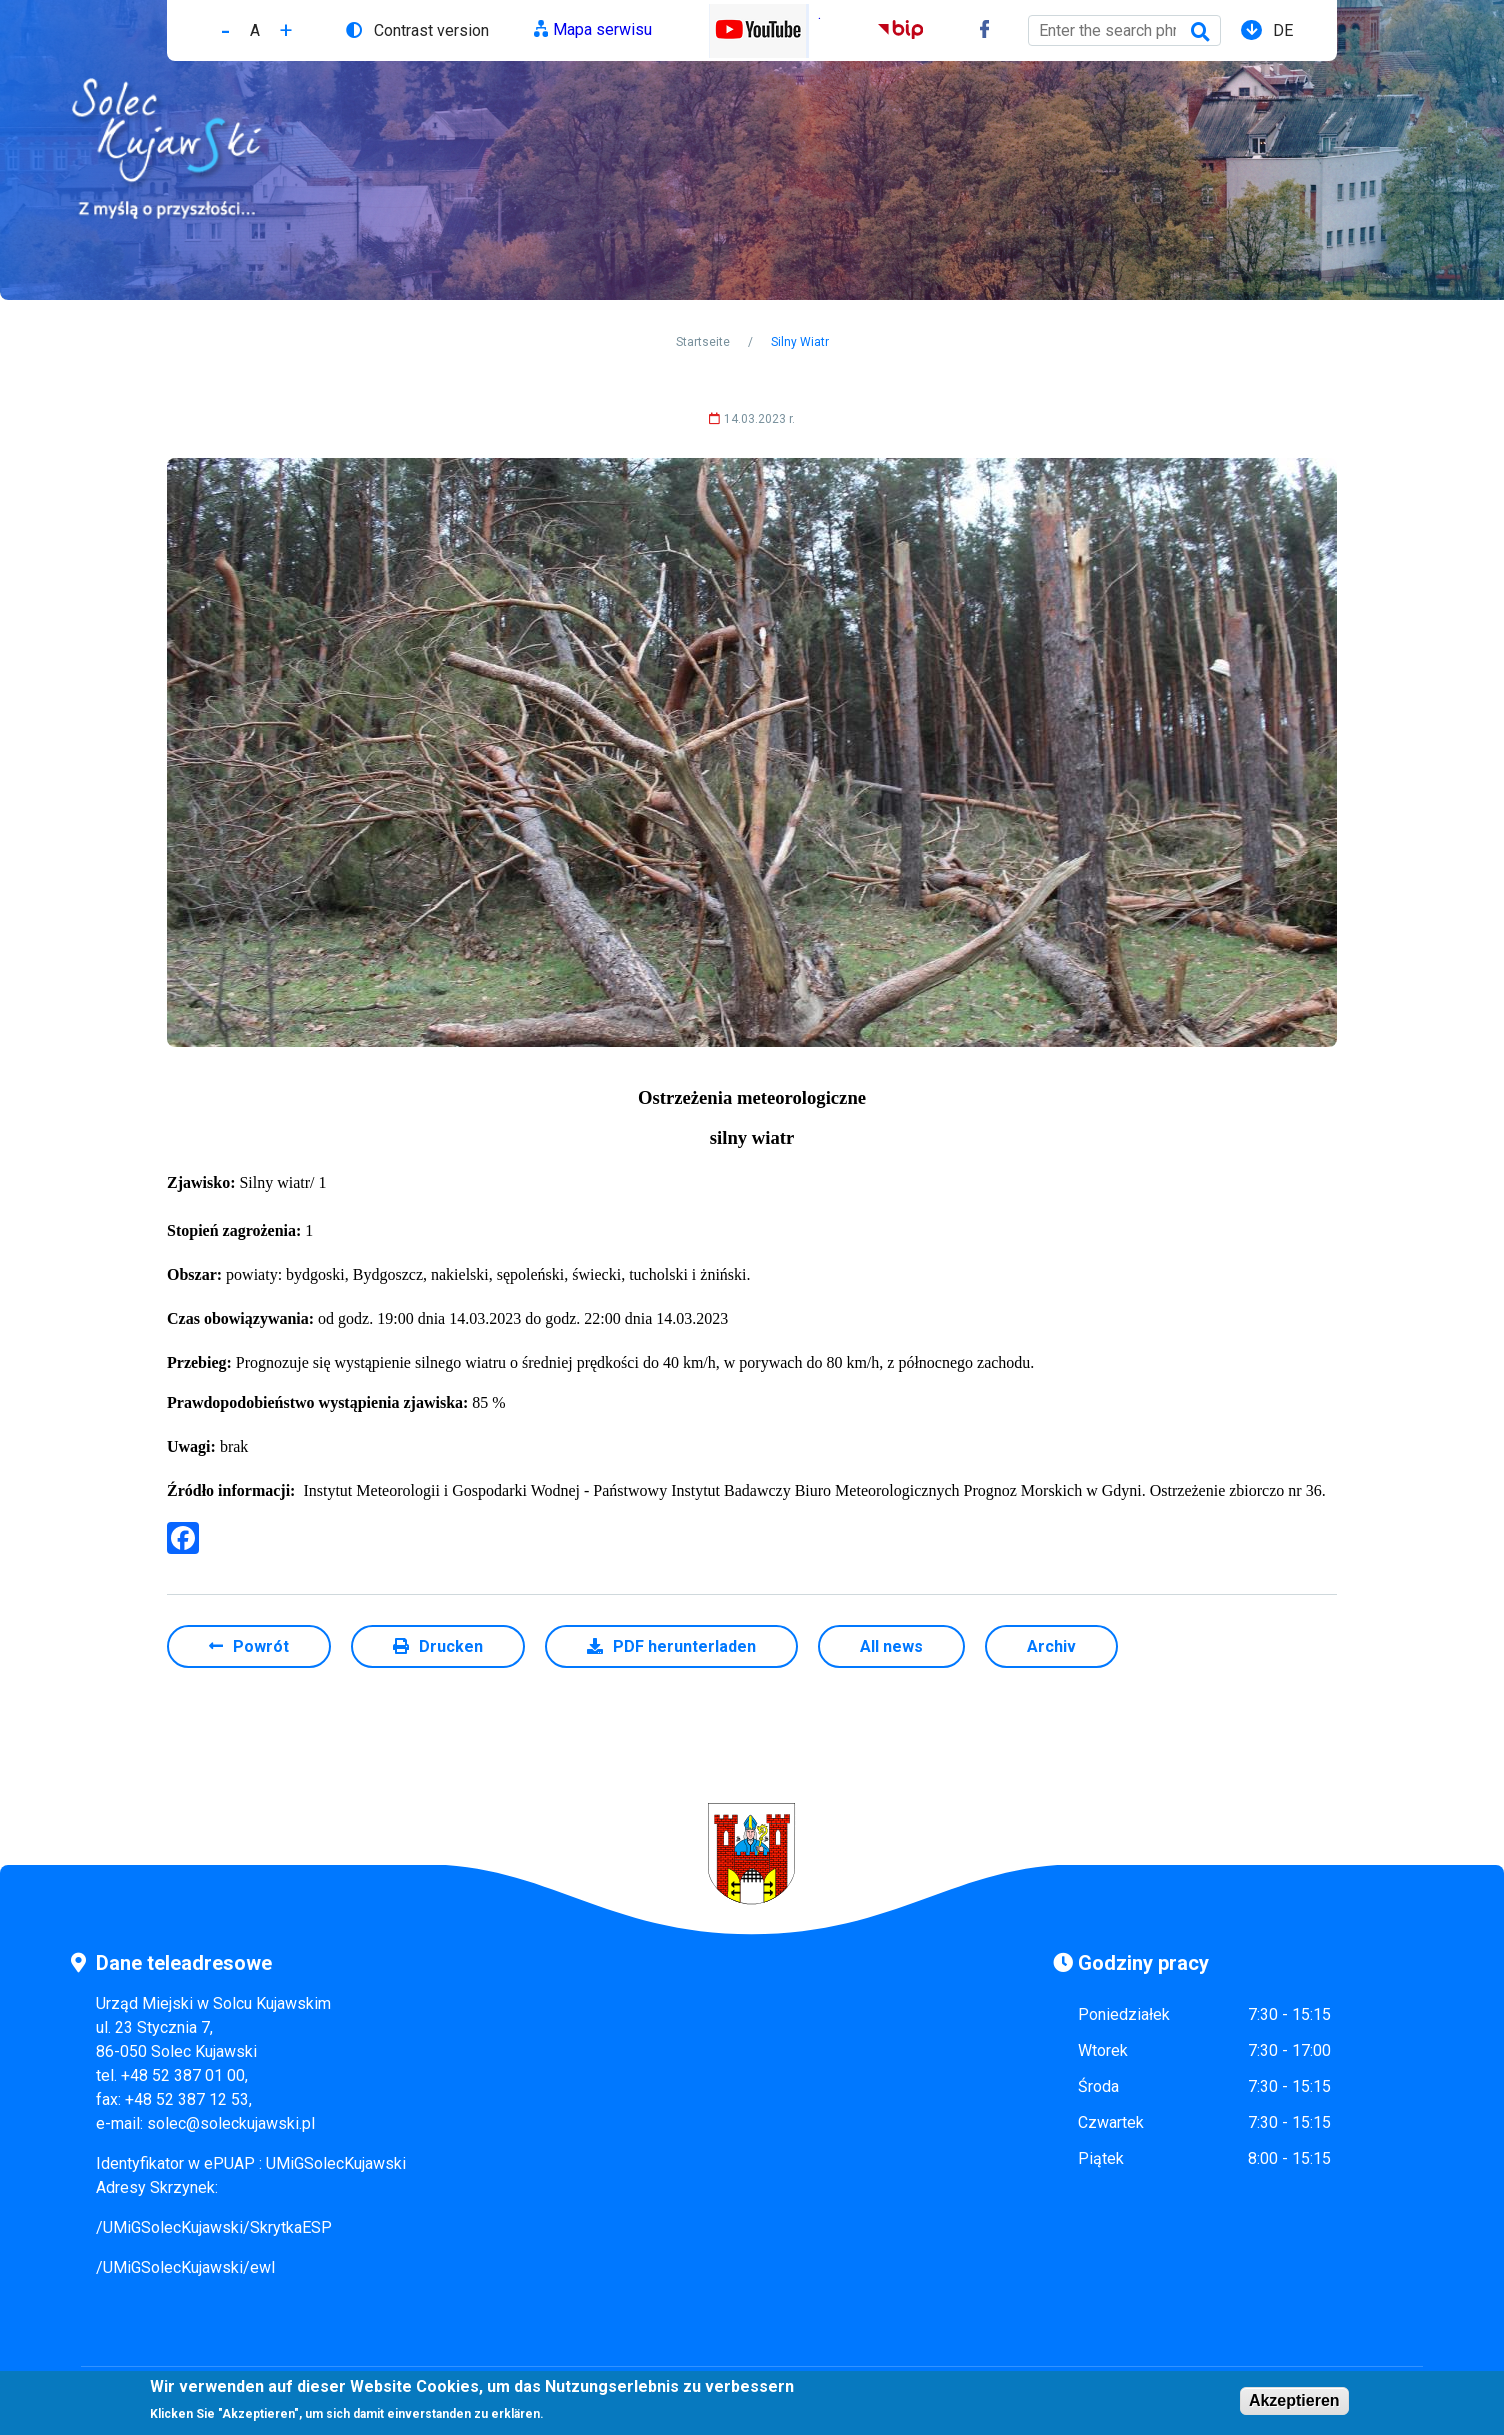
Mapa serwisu (602, 29)
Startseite (703, 342)
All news (891, 1646)
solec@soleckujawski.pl (231, 2123)
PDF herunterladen (684, 1646)
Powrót (261, 1646)
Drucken (451, 1646)
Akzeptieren (1294, 2402)
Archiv (1051, 1646)
